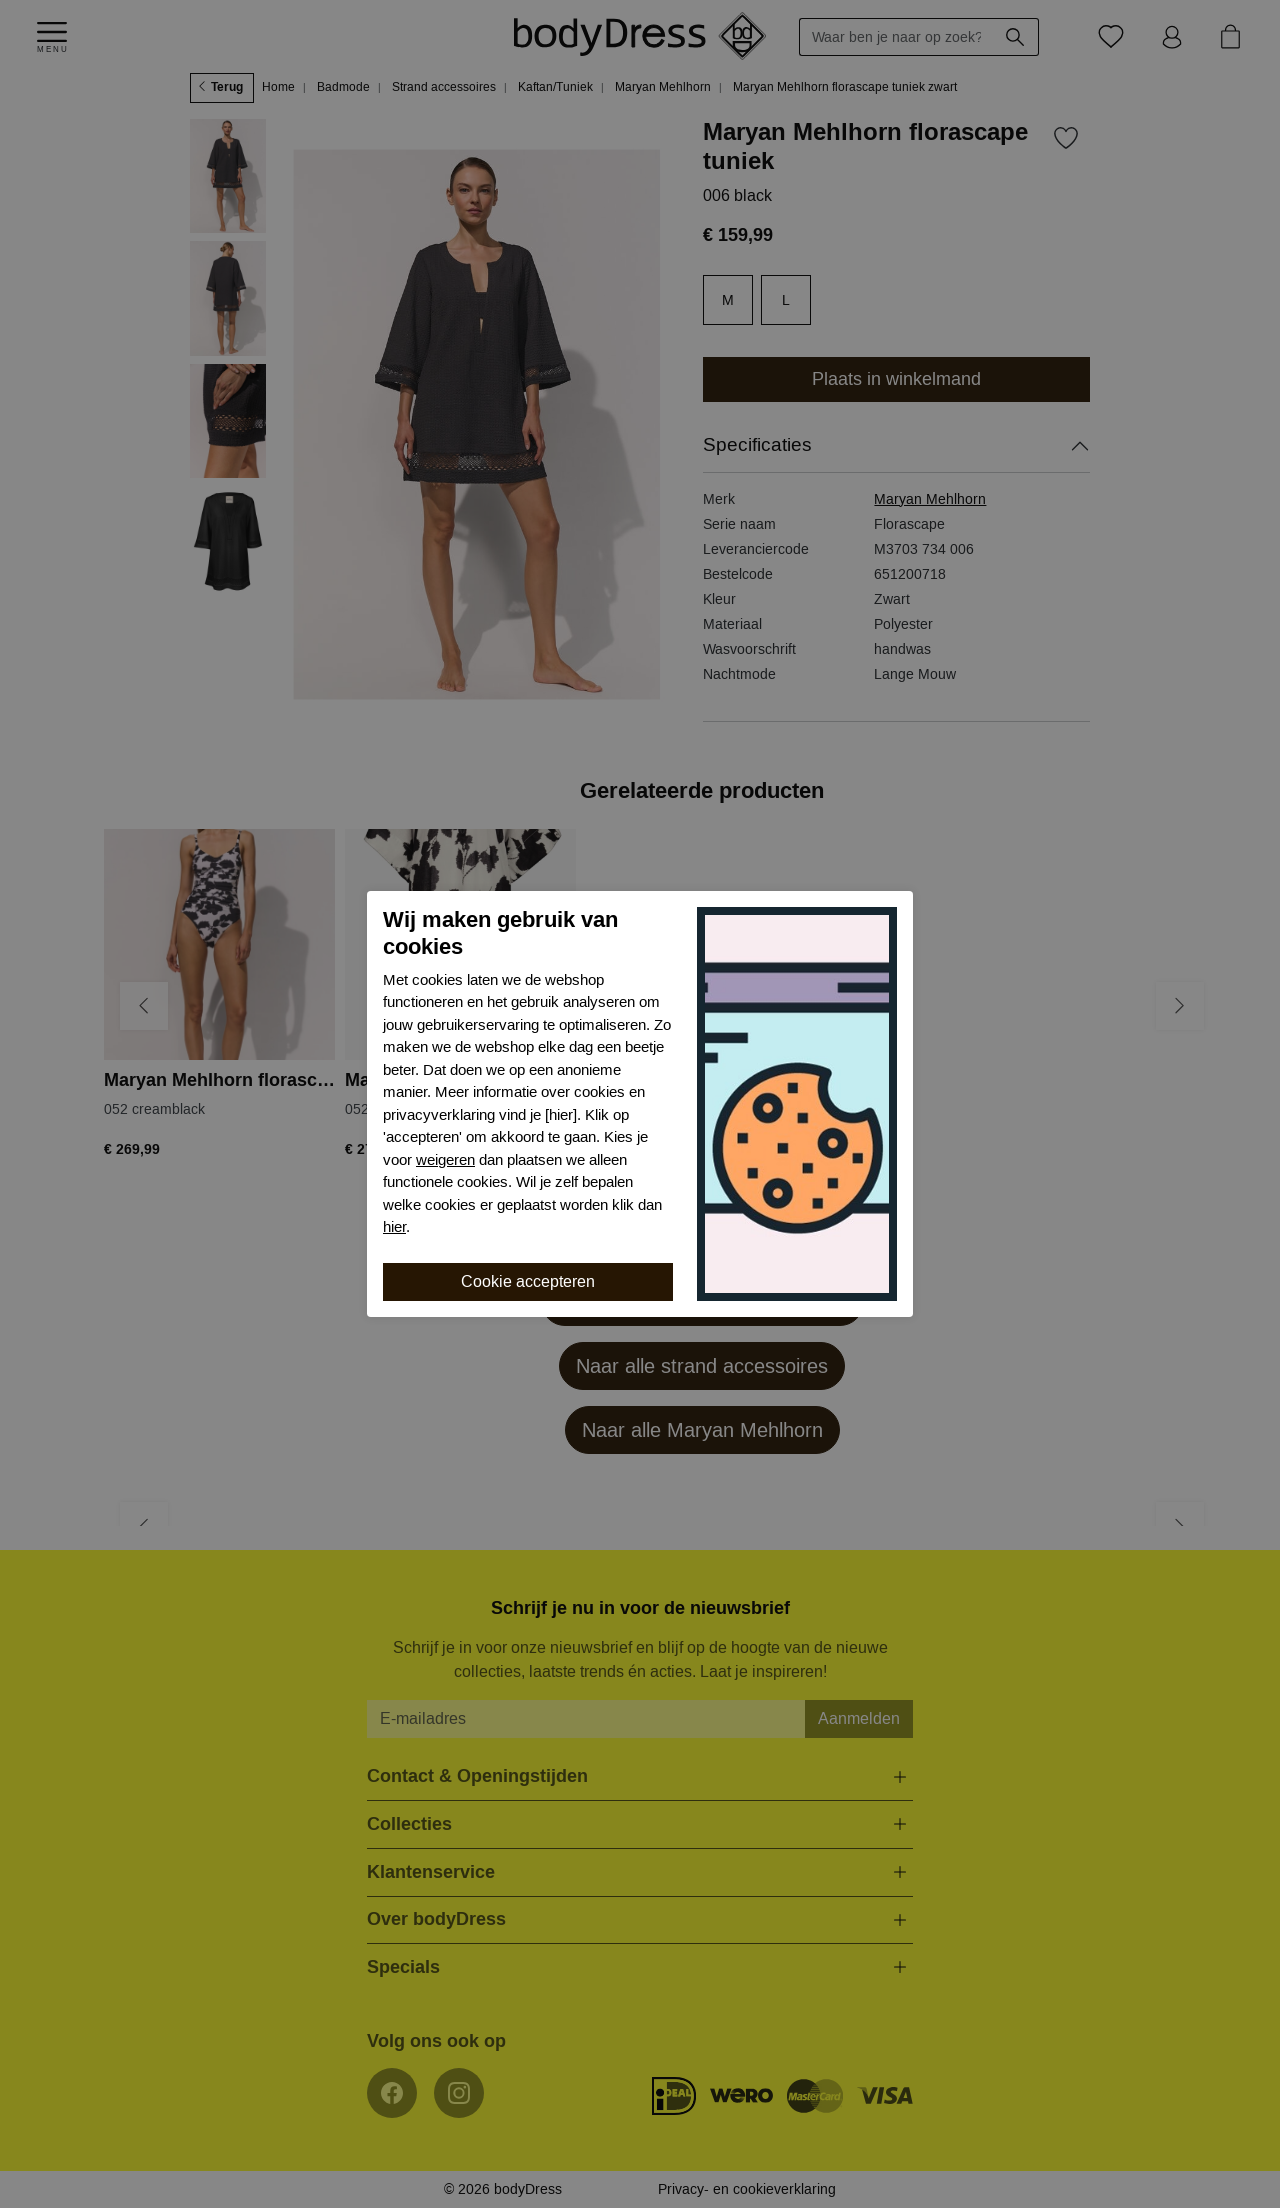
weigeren (445, 1160)
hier (394, 1227)
